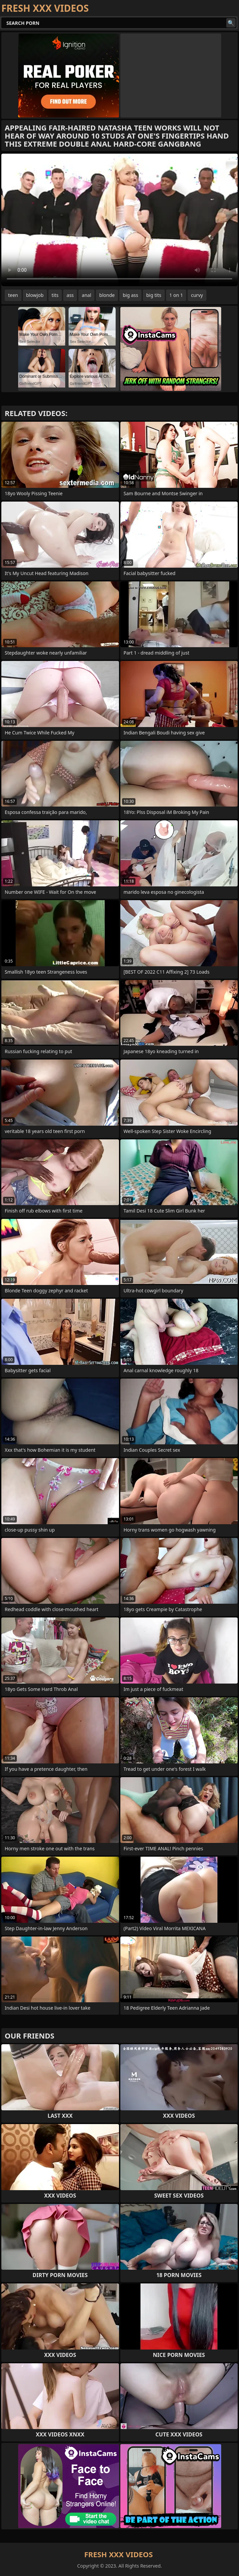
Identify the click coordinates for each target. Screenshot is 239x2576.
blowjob (35, 295)
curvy (197, 295)
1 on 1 (176, 295)
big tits (153, 295)
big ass (130, 295)
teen (13, 295)
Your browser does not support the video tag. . (119, 220)
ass (70, 295)
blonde (107, 295)
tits (55, 295)
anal (86, 295)
